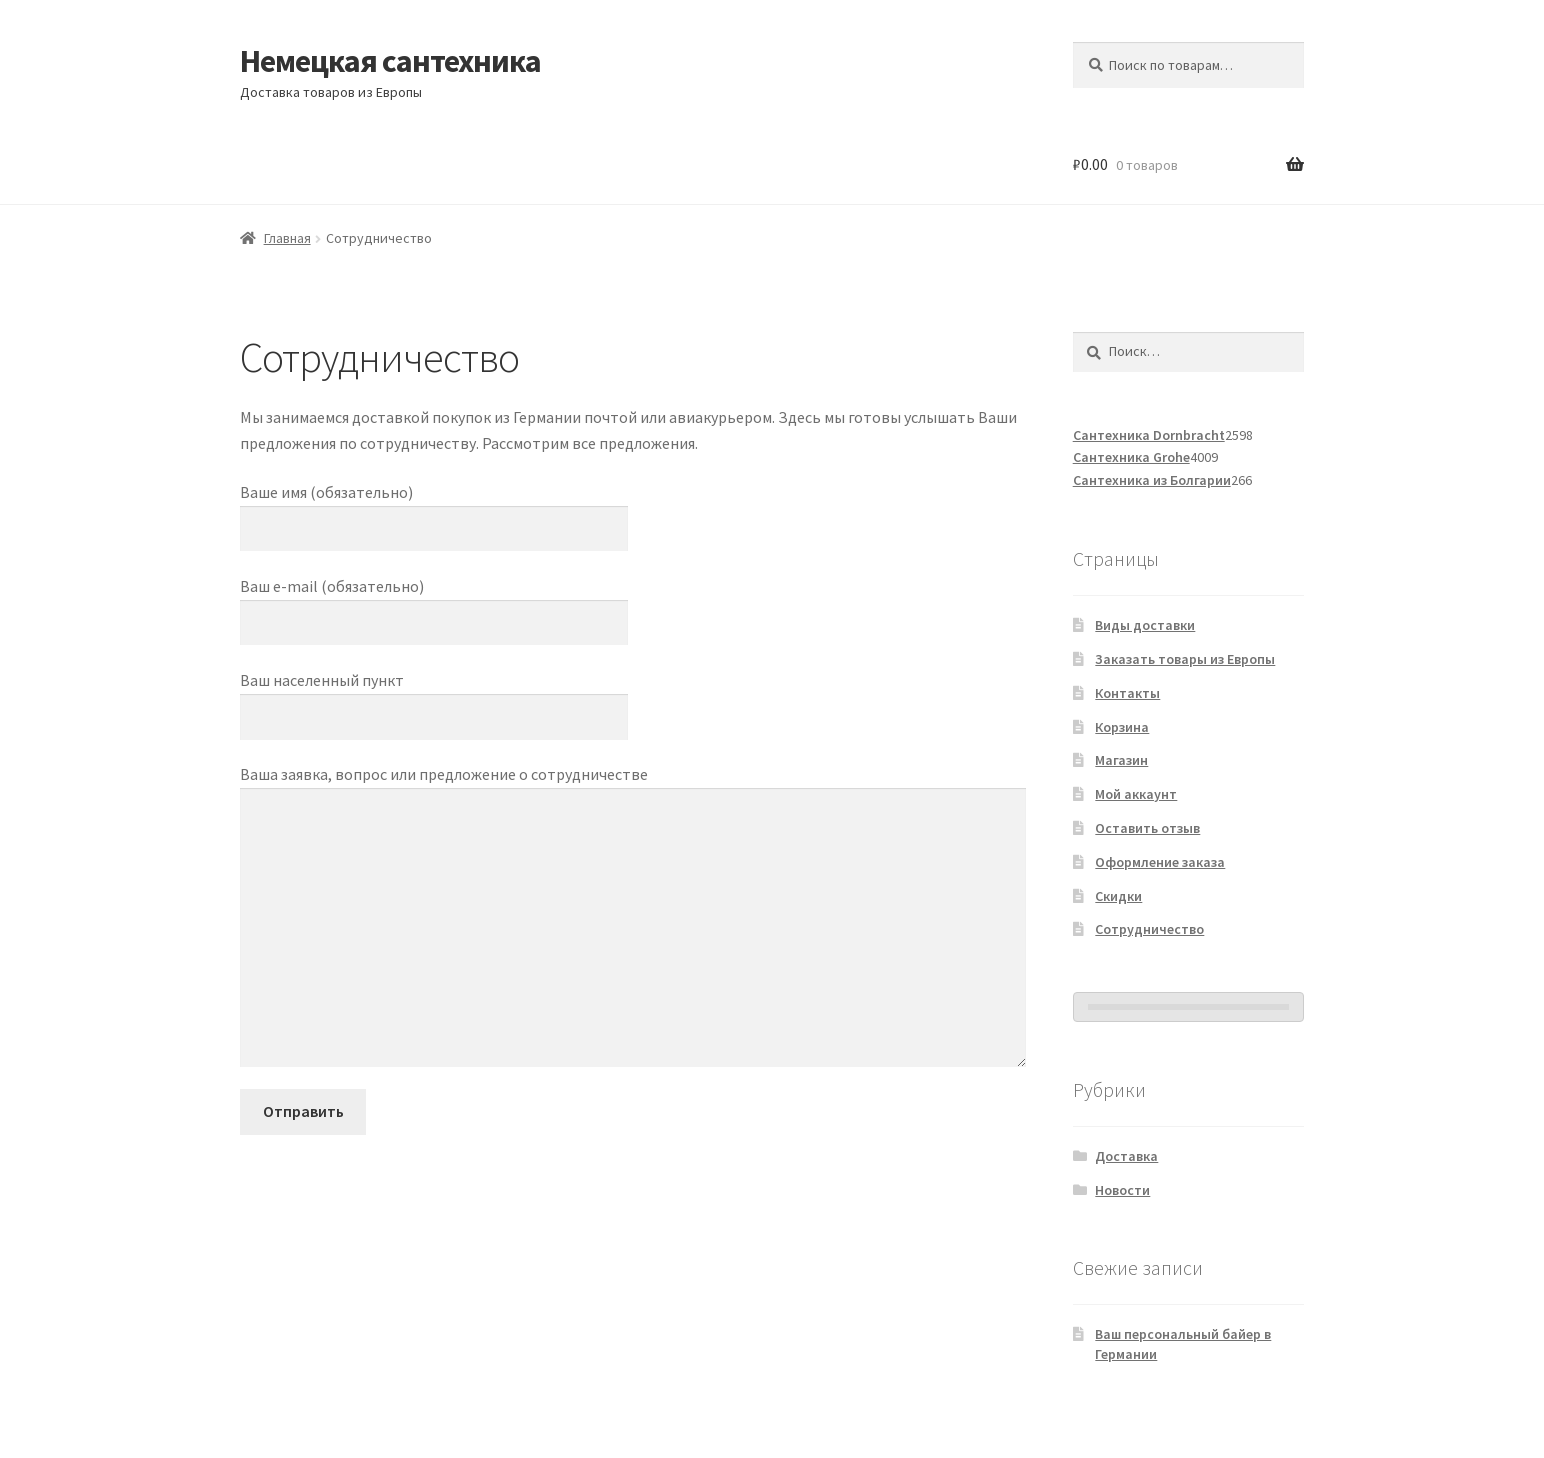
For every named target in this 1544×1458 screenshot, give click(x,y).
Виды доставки (1145, 625)
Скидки (1118, 896)
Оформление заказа (1160, 862)
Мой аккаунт (1136, 794)
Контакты (1127, 693)
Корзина (1122, 727)
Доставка (1126, 1156)
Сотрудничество (1149, 929)
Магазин (1121, 760)
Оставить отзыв (1147, 828)
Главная (287, 238)
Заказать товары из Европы (1185, 659)
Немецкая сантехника (390, 61)
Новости (1122, 1190)
